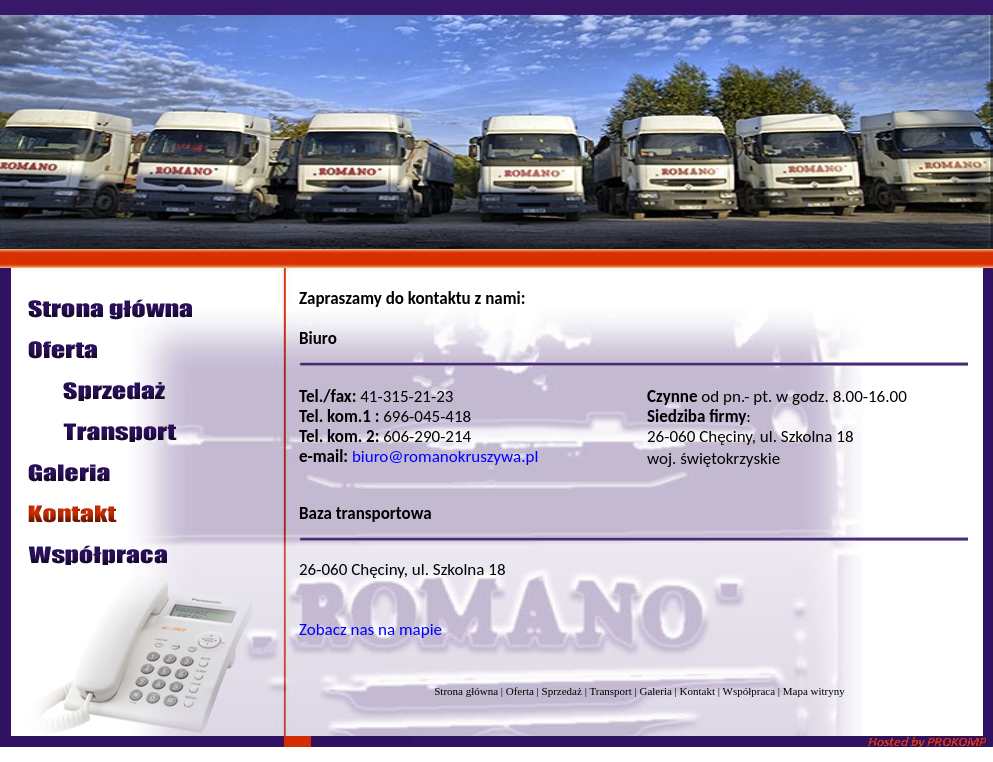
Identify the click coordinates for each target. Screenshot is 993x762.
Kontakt (697, 691)
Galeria (655, 691)
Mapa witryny (814, 691)
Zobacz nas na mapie (370, 629)
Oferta (520, 691)
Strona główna (466, 691)
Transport (610, 691)
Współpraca (749, 691)
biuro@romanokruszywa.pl (445, 456)
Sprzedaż (562, 691)
